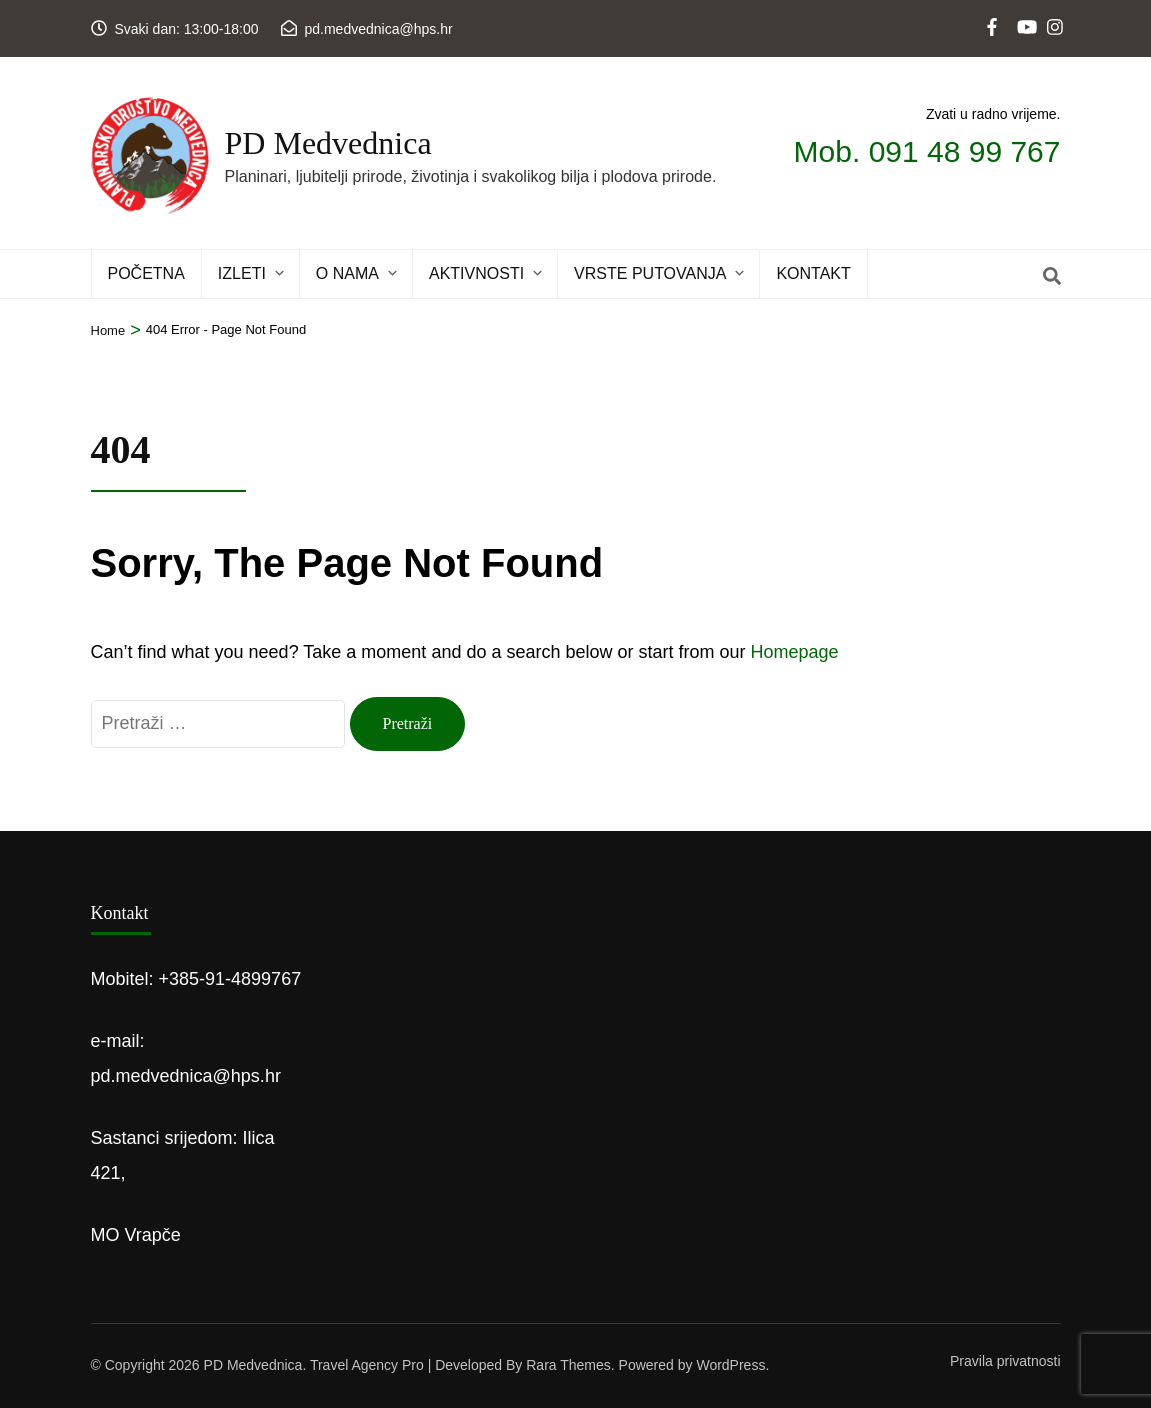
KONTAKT (813, 273)
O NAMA (347, 273)
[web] (994, 11)
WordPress (730, 1365)
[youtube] (1024, 11)
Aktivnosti (476, 273)
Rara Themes (568, 1365)
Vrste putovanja (650, 273)
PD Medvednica (328, 143)
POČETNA (146, 273)
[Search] (1052, 277)
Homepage (795, 652)
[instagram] (1054, 11)
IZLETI (242, 273)
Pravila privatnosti (1005, 1361)
